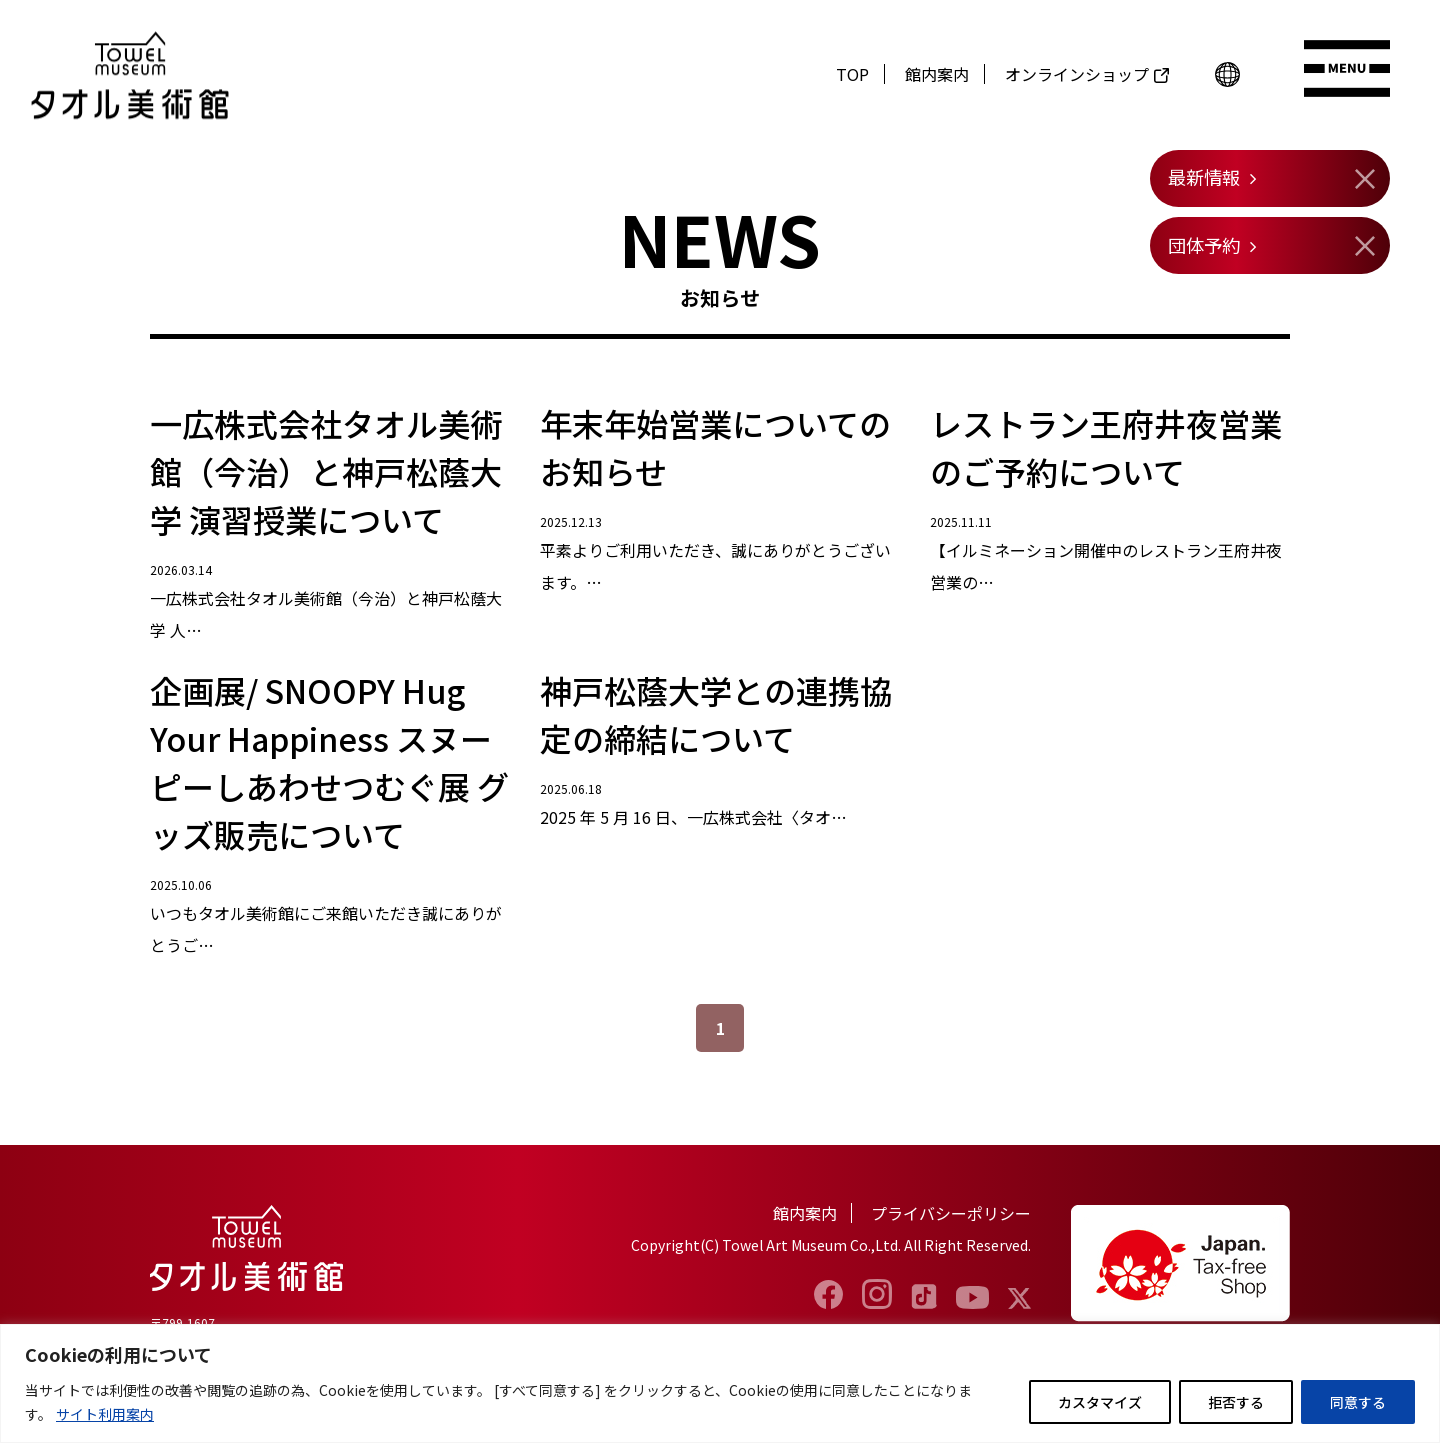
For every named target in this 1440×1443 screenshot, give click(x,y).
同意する (1358, 1402)
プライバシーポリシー (951, 1213)
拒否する (1236, 1402)
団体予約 (1204, 245)
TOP (852, 74)
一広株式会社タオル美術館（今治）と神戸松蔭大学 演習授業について (326, 471)
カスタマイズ (1100, 1402)
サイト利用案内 (105, 1414)
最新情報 (1204, 177)
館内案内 (937, 74)
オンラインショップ (1077, 74)
